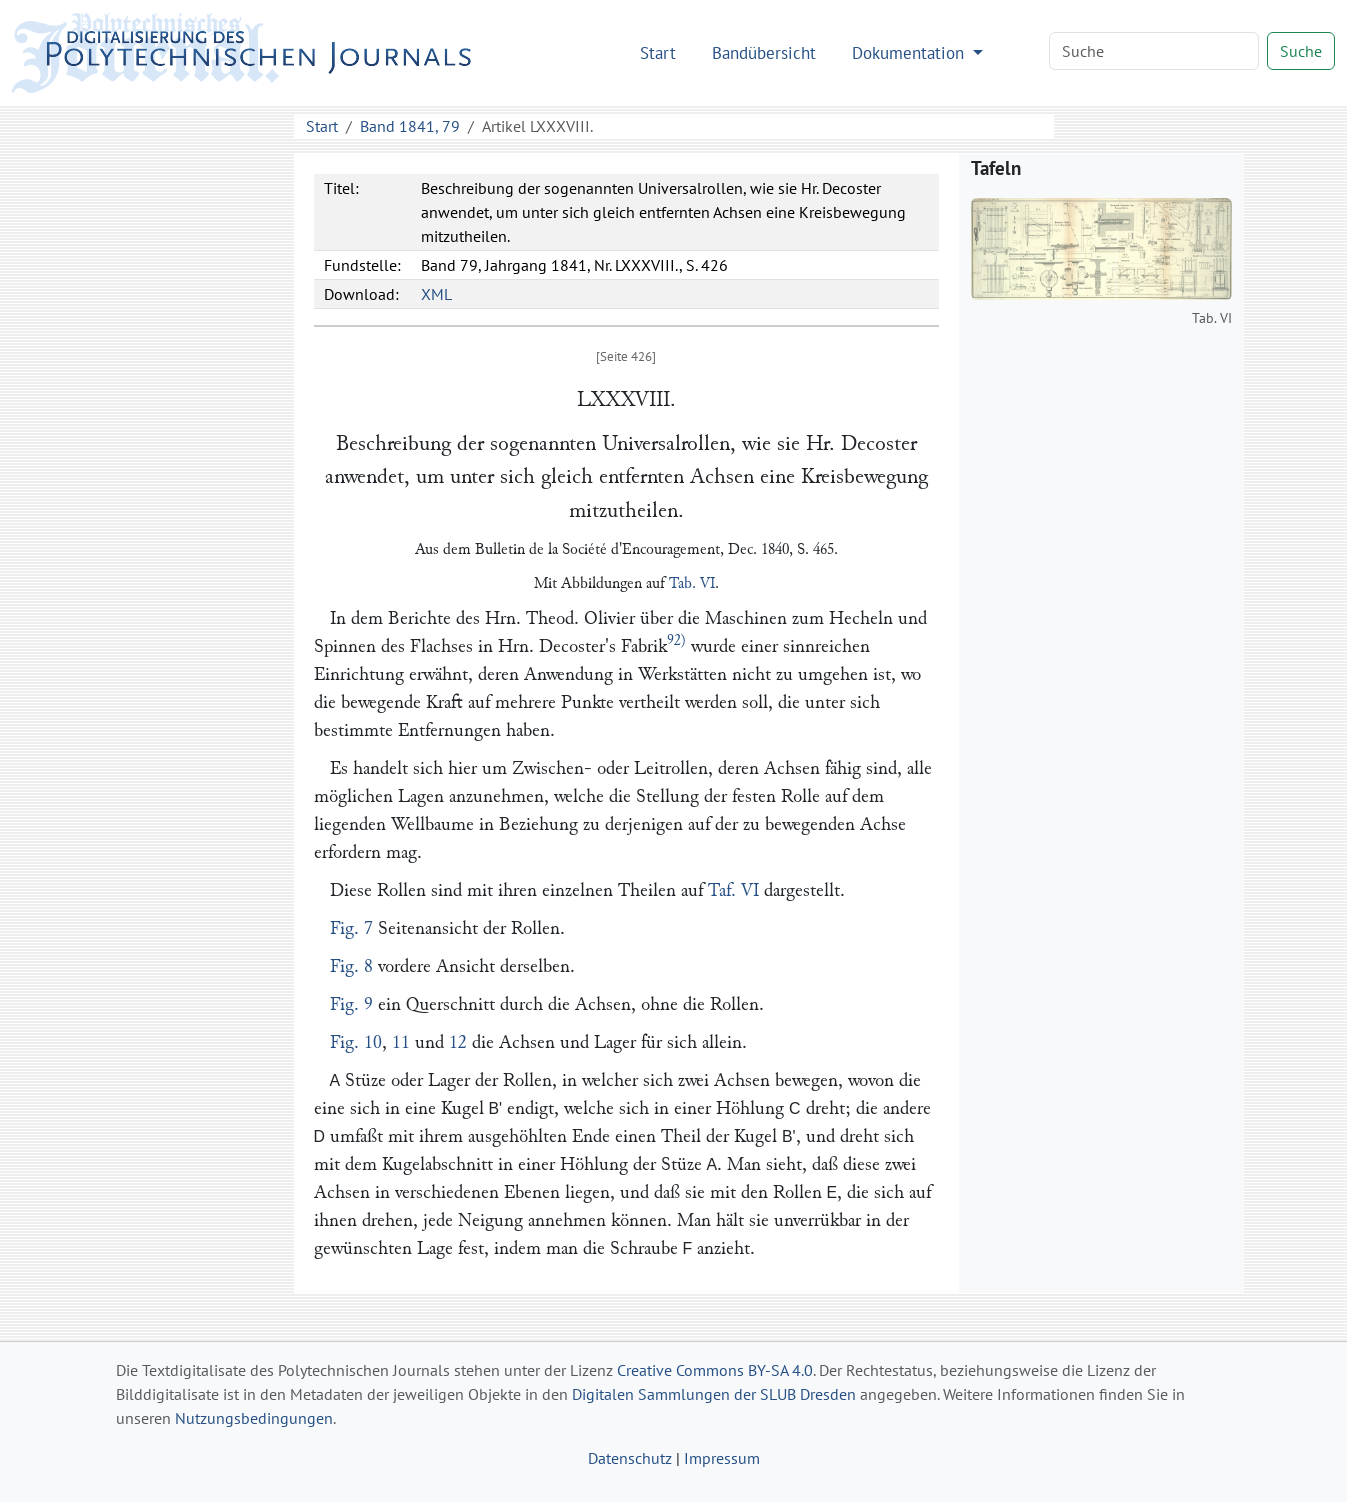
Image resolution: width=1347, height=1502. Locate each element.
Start (658, 52)
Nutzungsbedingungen (254, 1418)
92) (676, 640)
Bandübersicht (764, 52)
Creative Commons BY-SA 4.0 (715, 1370)
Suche (1301, 51)
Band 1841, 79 (410, 126)
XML (436, 294)
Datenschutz (630, 1458)
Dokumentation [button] (910, 52)
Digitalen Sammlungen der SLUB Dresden (714, 1394)
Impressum (722, 1458)
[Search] (1154, 51)
